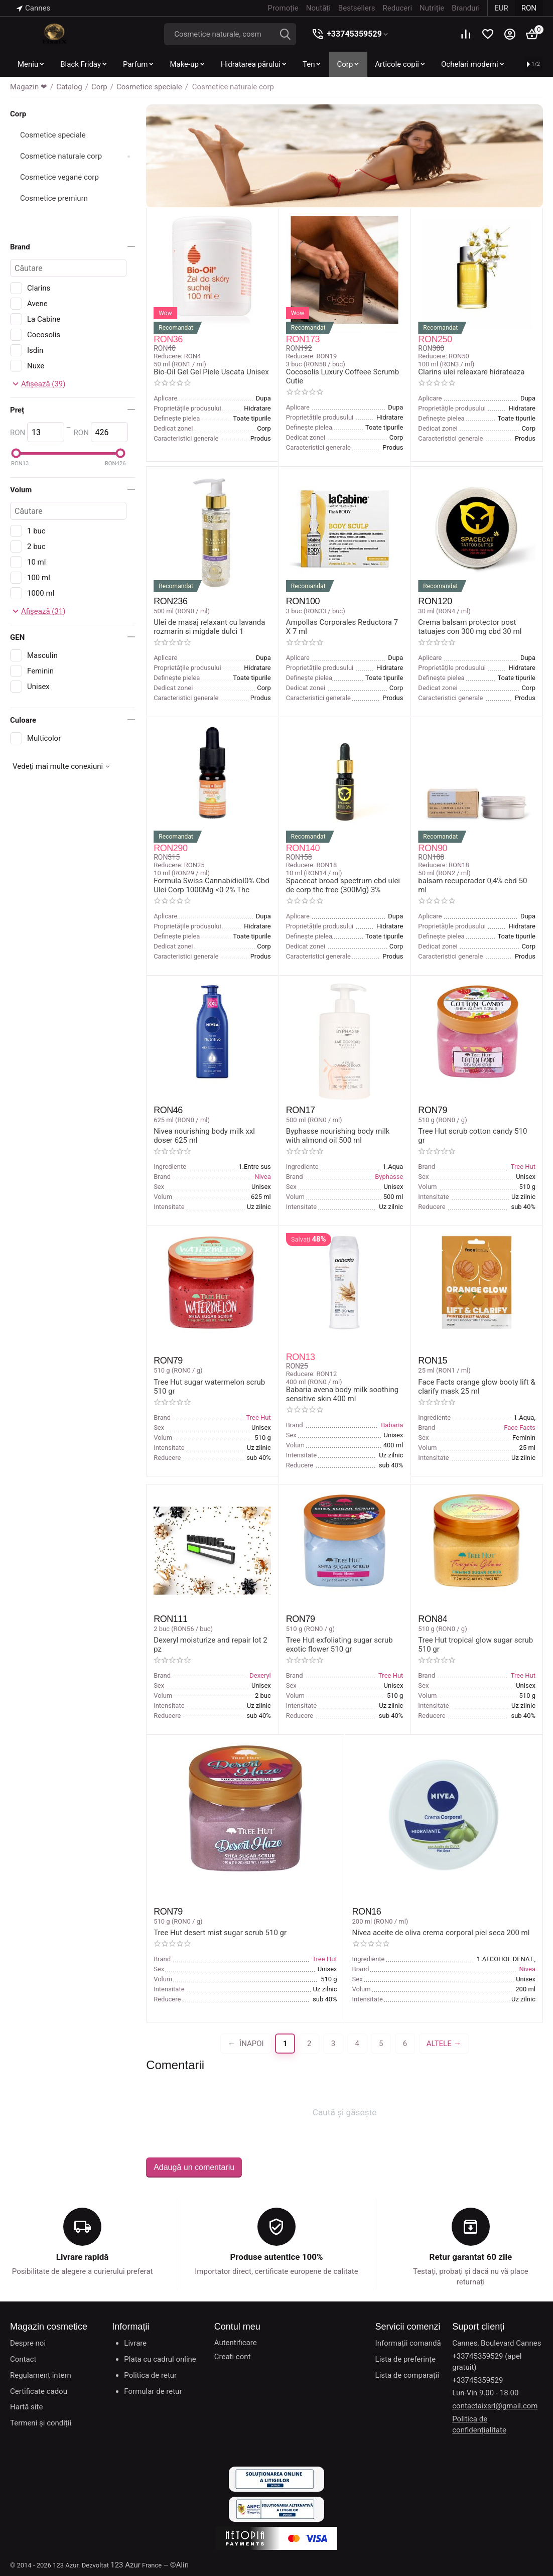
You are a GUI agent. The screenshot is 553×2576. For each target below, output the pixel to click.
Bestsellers (356, 8)
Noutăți (318, 8)
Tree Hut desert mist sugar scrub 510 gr (220, 1932)
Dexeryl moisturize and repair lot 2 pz (210, 1645)
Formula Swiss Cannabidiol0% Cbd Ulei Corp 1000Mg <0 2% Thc (211, 885)
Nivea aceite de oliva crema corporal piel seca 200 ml (441, 1932)
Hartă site (26, 2406)
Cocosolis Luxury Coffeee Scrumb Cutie (342, 376)
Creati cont (232, 2356)
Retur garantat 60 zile (471, 2257)
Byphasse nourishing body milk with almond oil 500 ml (338, 1136)
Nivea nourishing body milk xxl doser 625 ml (204, 1136)
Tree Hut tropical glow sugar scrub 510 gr (475, 1645)
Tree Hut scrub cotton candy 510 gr (472, 1136)
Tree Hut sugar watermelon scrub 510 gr (209, 1387)
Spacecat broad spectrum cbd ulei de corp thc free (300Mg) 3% (343, 885)
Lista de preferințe (405, 2359)
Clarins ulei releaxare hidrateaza (471, 371)
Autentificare (235, 2342)
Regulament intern (40, 2375)
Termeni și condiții (40, 2422)
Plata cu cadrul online (160, 2359)
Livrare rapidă (82, 2257)
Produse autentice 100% (276, 2257)
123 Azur (125, 2564)
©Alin (179, 2564)
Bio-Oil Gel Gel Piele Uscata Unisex (211, 371)
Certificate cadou (38, 2391)
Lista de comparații (407, 2375)
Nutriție (432, 8)
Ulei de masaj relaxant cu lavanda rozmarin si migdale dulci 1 (209, 627)
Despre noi (28, 2343)
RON (528, 8)
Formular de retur (153, 2391)
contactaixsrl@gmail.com (494, 2405)
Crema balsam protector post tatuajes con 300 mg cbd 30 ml (469, 627)
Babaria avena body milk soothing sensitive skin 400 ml (342, 1394)
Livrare (135, 2343)
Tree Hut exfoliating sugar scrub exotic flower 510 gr (339, 1645)
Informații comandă (408, 2343)
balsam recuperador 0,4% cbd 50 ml (472, 885)
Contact (23, 2359)
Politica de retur (150, 2375)
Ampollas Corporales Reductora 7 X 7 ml (342, 627)
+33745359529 (354, 34)
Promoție (283, 8)
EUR (501, 8)
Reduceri (397, 8)
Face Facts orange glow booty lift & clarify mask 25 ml (476, 1387)
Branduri (466, 8)
